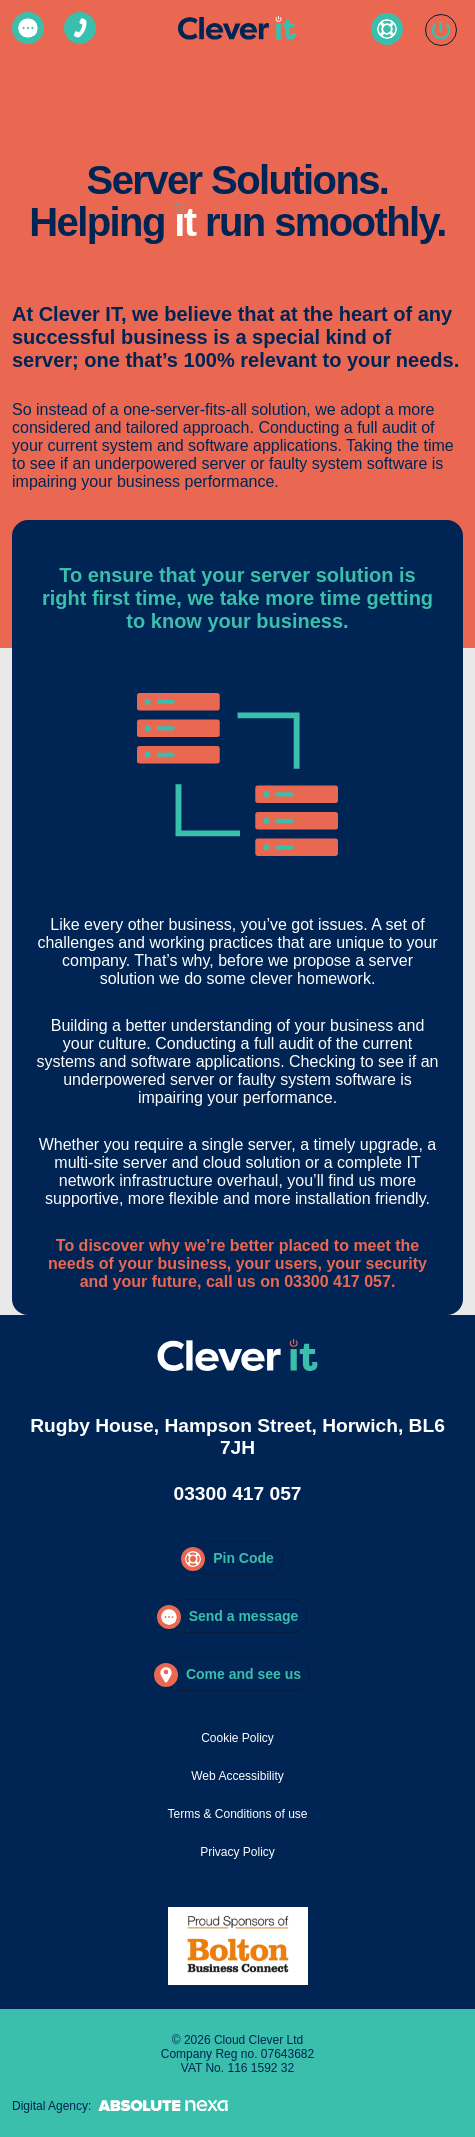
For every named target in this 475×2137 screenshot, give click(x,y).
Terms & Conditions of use (237, 1814)
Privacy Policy (237, 1852)
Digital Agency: (123, 2106)
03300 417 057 (237, 1493)
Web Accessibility (237, 1776)
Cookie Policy (237, 1738)
